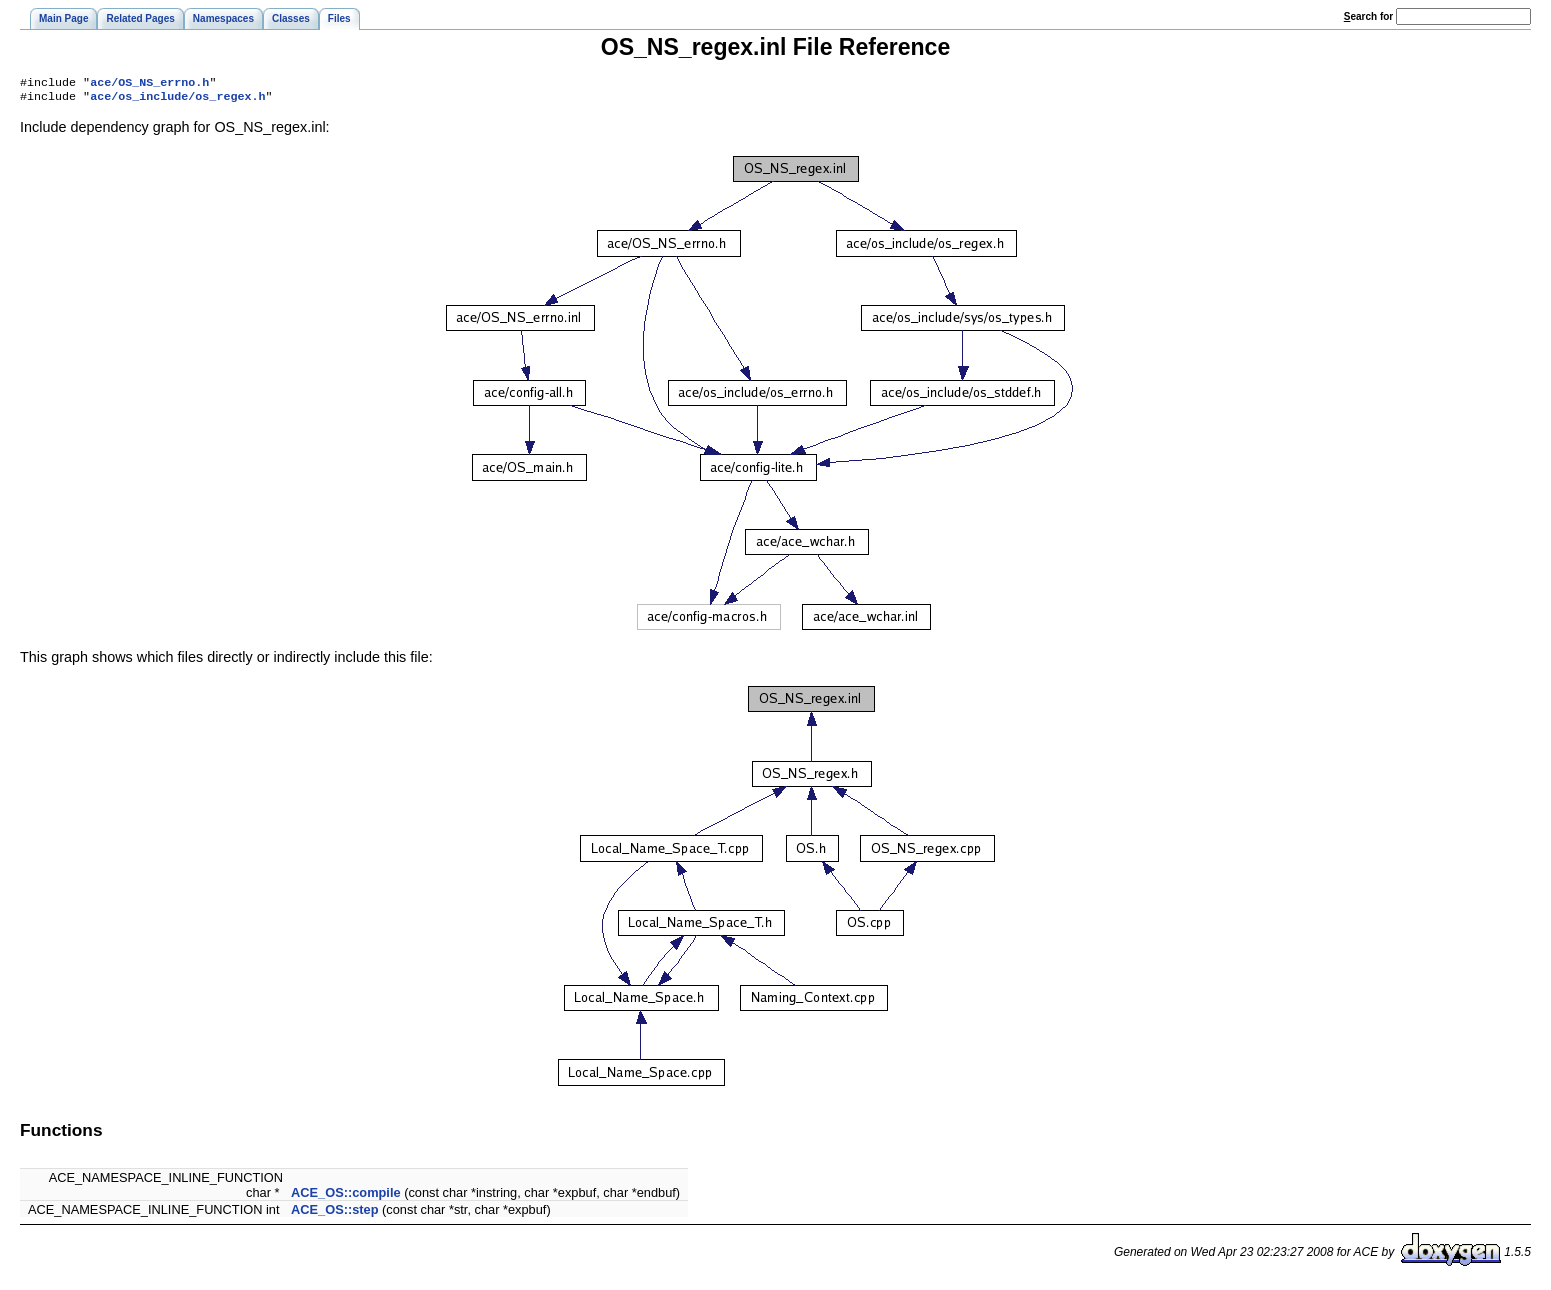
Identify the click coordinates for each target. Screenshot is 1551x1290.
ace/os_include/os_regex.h (177, 100)
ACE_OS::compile (346, 1196)
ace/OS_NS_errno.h (149, 84)
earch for (1368, 16)
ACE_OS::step (334, 1213)
